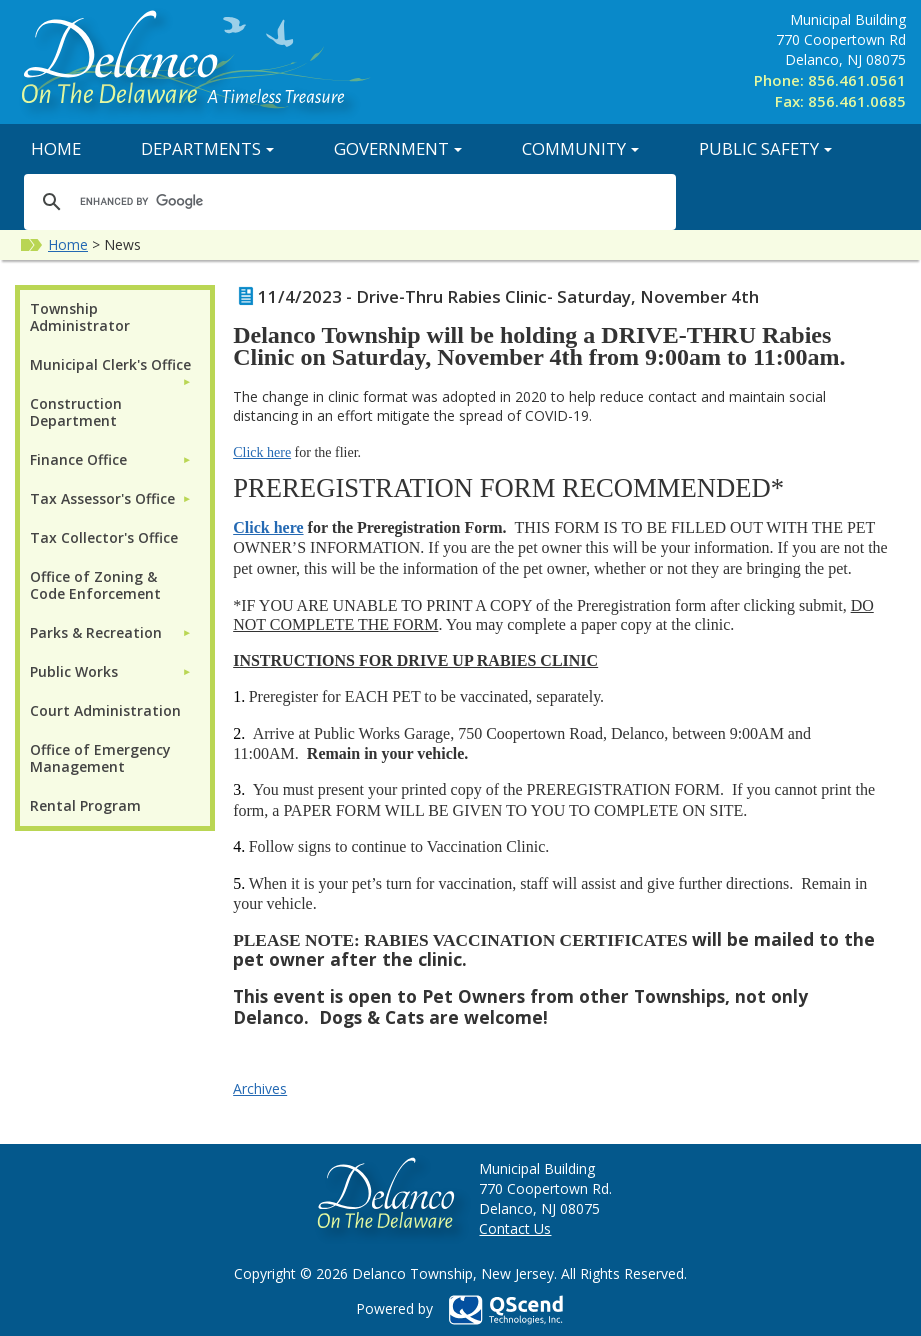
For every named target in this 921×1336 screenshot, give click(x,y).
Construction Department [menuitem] (76, 412)
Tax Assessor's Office (102, 498)
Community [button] (580, 148)
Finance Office (78, 459)
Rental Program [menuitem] (85, 805)
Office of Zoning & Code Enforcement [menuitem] (95, 585)
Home (56, 148)
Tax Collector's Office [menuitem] (104, 537)
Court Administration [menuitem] (105, 710)
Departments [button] (207, 148)
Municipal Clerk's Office (110, 364)
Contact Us (515, 1228)
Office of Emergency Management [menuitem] (100, 758)
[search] (347, 201)
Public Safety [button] (765, 148)
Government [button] (398, 148)
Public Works (74, 671)
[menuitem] (111, 364)
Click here (262, 452)
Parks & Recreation (96, 632)
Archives (260, 1088)
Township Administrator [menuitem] (80, 317)
